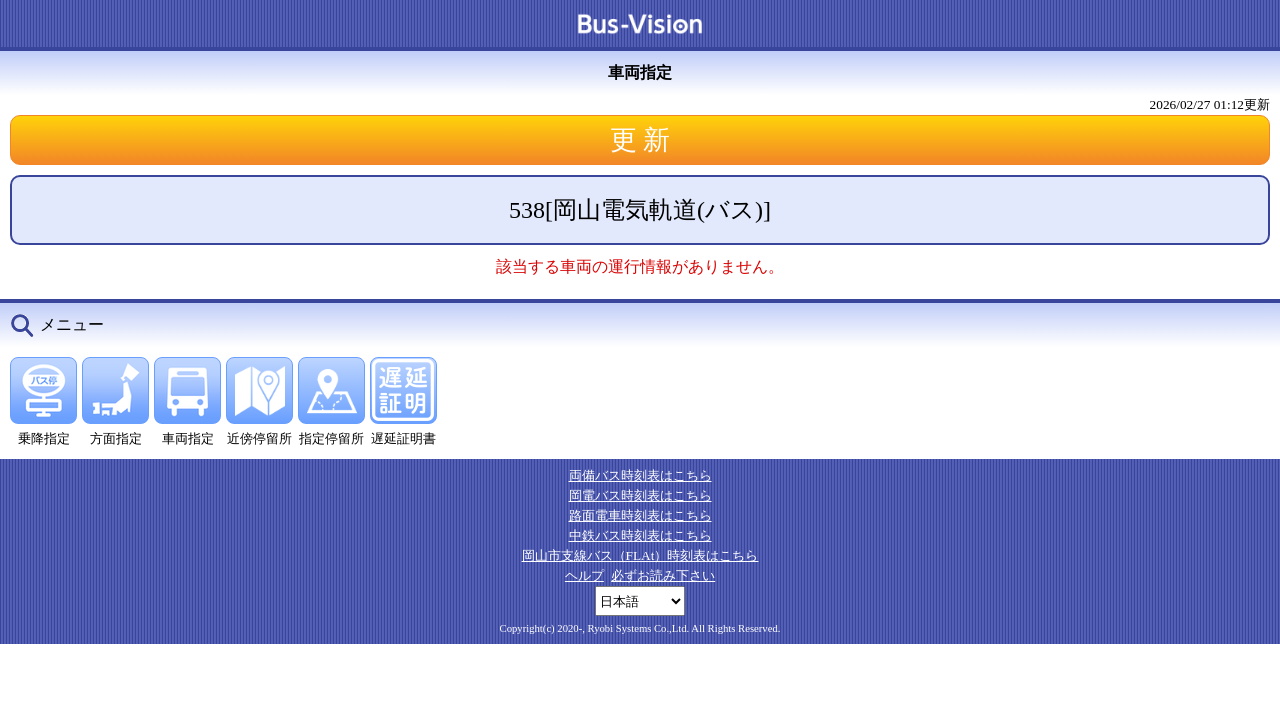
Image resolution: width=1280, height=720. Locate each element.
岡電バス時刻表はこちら (640, 495)
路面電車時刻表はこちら (640, 515)
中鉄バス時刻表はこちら (640, 535)
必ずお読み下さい (663, 575)
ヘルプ (584, 575)
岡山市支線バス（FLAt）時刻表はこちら (640, 555)
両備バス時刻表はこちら (640, 475)
